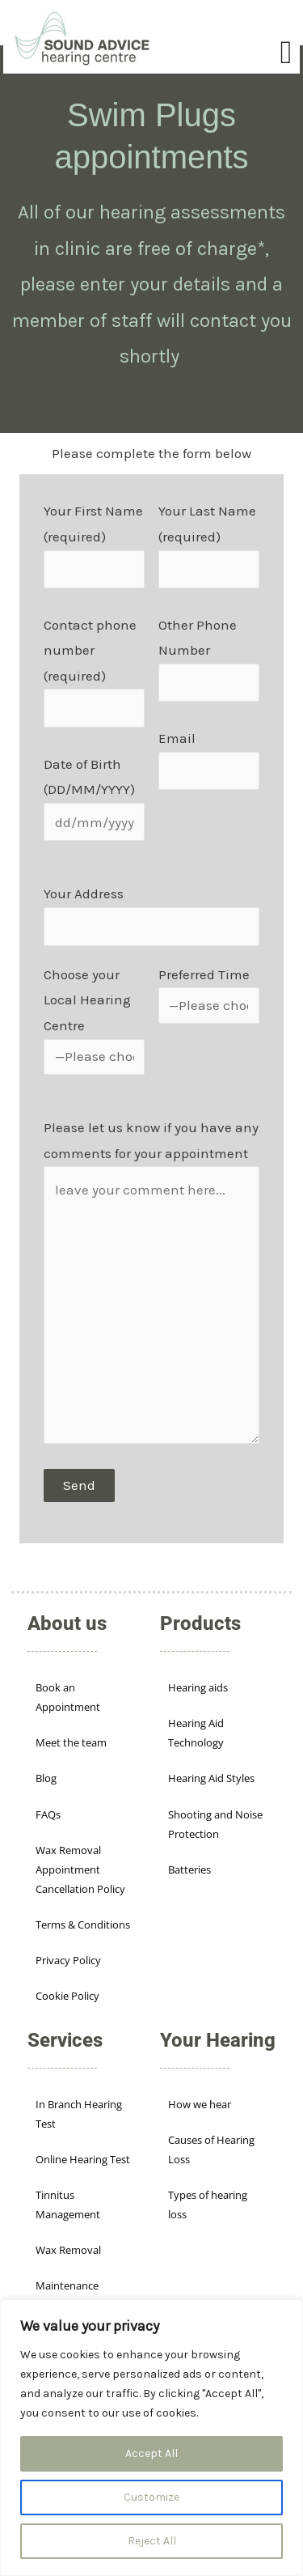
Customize (151, 2497)
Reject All (152, 2541)
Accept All (151, 2453)
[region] (151, 2437)
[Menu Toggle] (286, 52)
